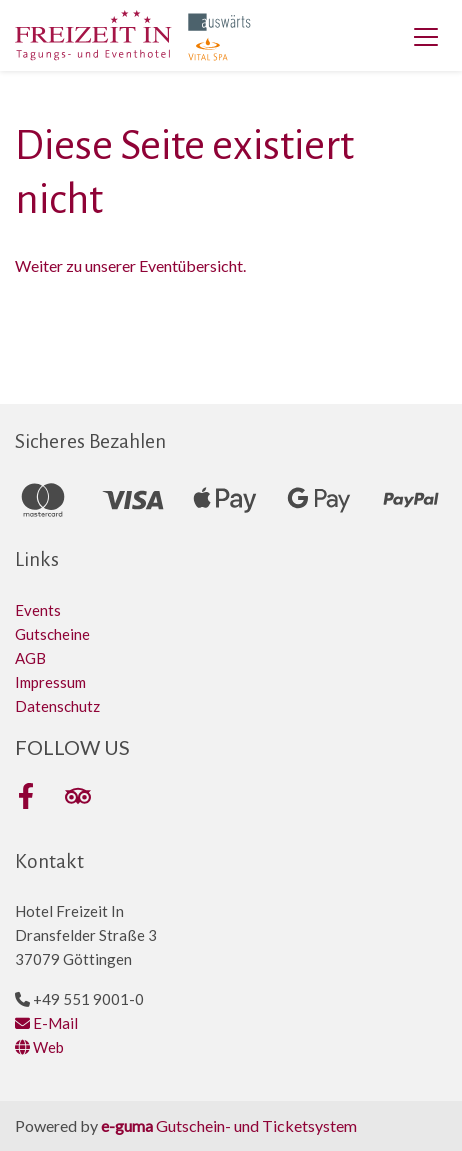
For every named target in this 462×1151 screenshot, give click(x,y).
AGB (30, 658)
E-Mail (46, 1023)
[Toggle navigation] (426, 36)
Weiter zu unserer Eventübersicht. (130, 265)
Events (38, 610)
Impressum (50, 682)
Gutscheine (52, 634)
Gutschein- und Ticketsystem (229, 1125)
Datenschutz (57, 706)
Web (39, 1047)
